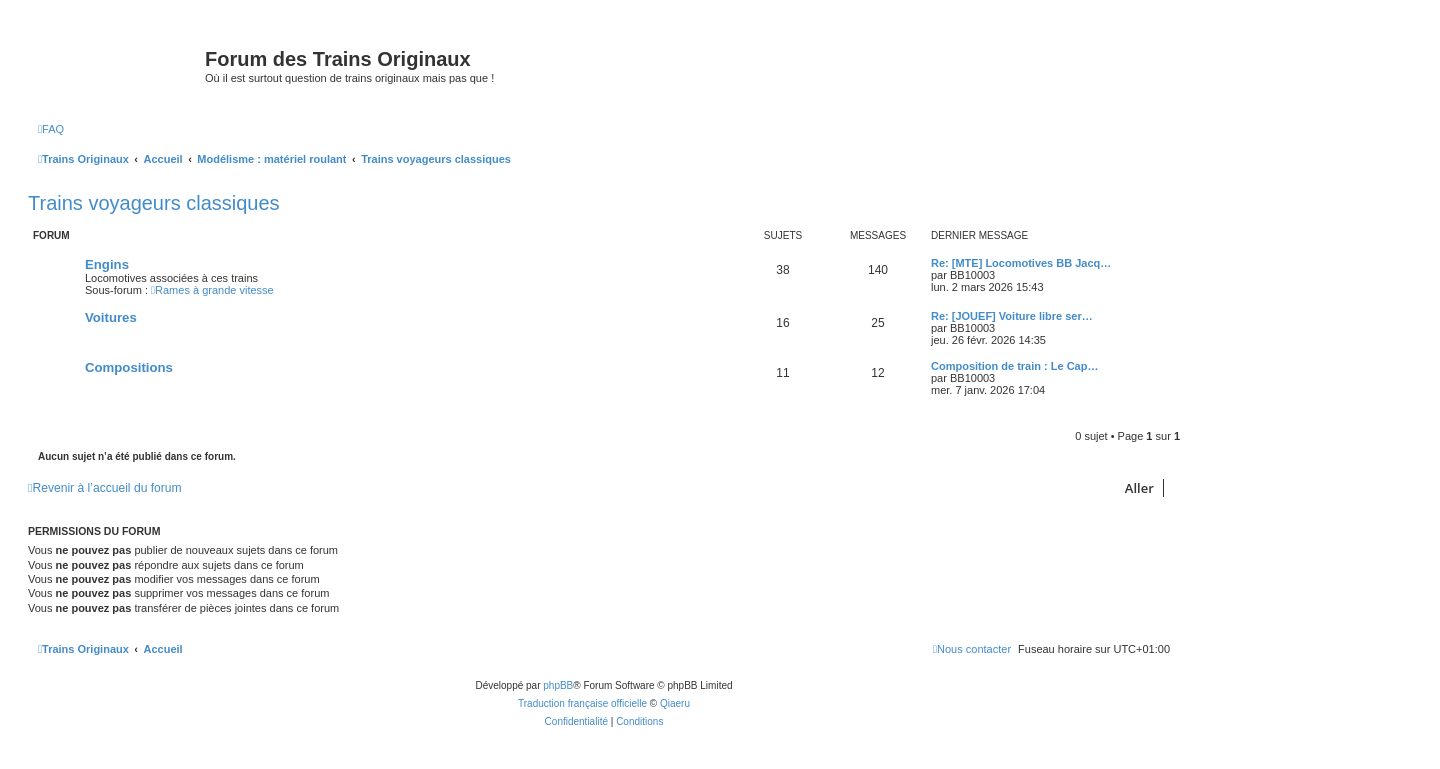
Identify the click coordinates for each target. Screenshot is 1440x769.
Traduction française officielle (582, 703)
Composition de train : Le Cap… (1014, 366)
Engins (107, 264)
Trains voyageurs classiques (154, 203)
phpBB (558, 685)
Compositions (129, 367)
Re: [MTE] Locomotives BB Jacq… (1021, 263)
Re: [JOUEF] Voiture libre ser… (1012, 316)
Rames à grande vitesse (212, 290)
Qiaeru (675, 703)
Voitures (111, 317)
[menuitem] (51, 129)
